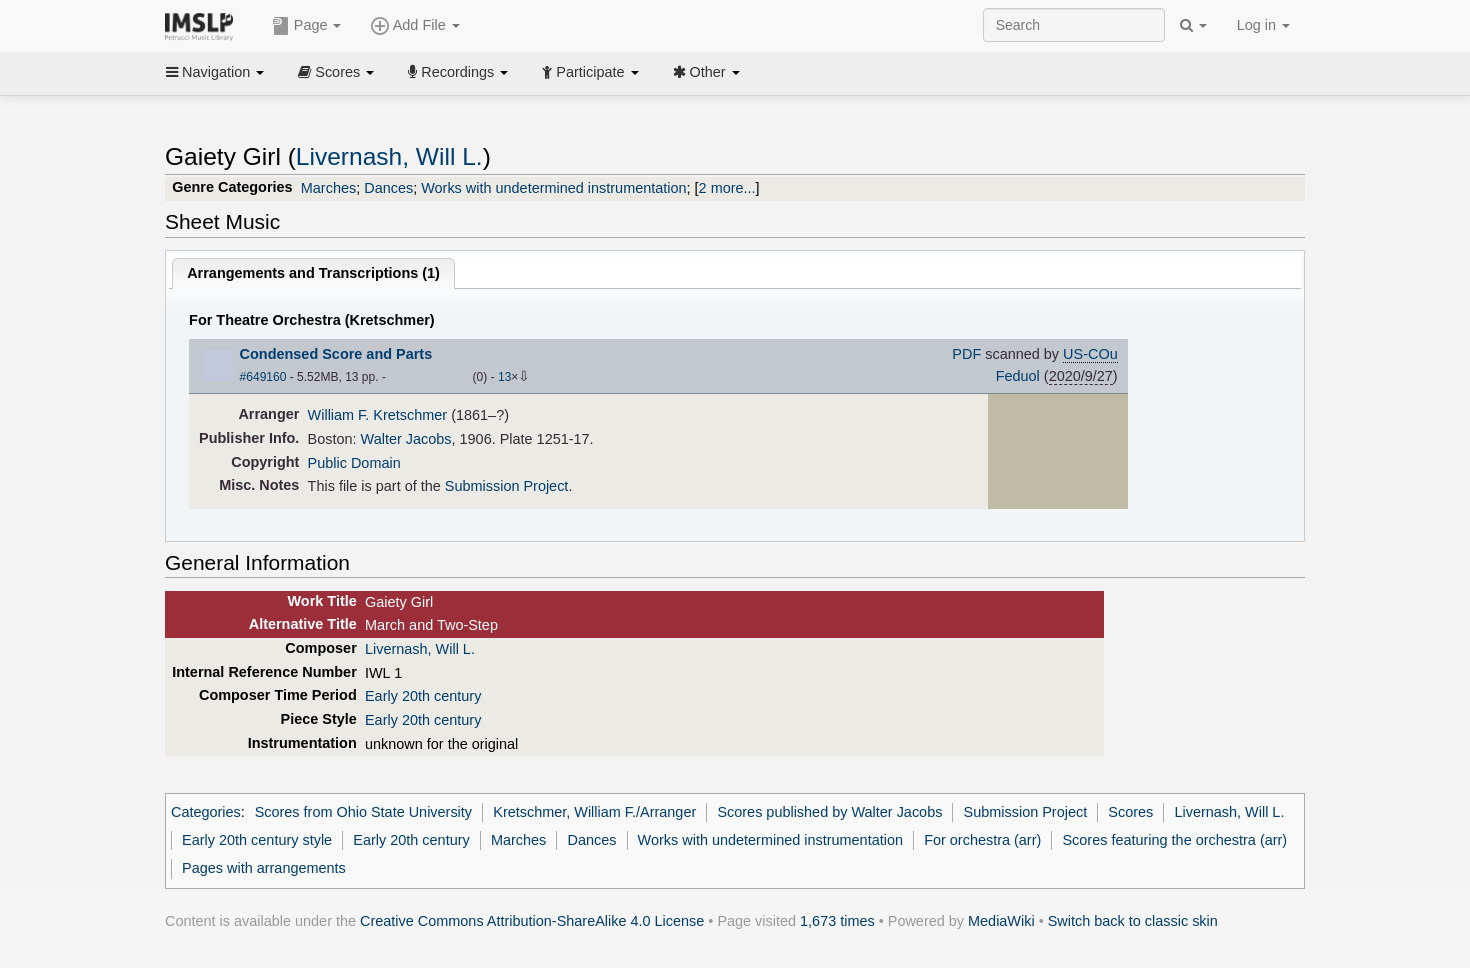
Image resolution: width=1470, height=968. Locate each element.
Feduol (1018, 376)
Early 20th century (423, 696)
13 (504, 377)
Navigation (215, 72)
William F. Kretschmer (378, 415)
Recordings (458, 72)
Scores (336, 72)
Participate (590, 72)
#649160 (263, 377)
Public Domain (354, 463)
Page (307, 26)
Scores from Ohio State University (363, 812)
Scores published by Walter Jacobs (829, 812)
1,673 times (837, 921)
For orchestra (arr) (982, 840)
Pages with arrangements (264, 868)
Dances (388, 188)
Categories (206, 812)
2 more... (727, 188)
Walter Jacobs (406, 439)
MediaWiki (1001, 921)
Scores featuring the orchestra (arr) (1174, 840)
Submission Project (507, 486)
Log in (1263, 25)
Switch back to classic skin (1133, 921)
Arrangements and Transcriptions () (313, 273)
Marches (328, 188)
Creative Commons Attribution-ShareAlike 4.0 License (532, 921)
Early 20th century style (257, 840)
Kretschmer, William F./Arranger (594, 812)
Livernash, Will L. (389, 156)
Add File (415, 26)
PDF (966, 354)
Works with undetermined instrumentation (553, 188)
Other (706, 72)
